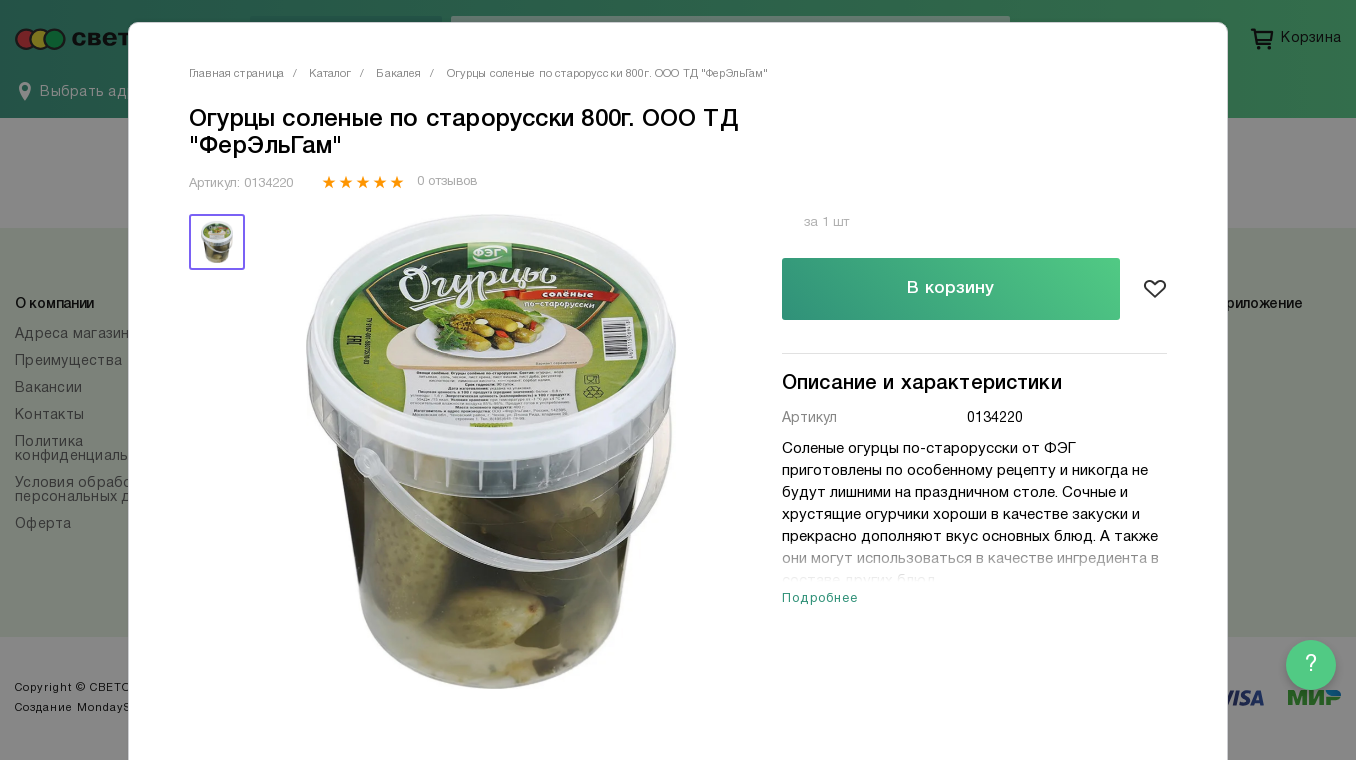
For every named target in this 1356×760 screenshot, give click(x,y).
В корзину (950, 288)
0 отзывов (446, 182)
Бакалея (398, 74)
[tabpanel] (491, 451)
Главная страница (236, 74)
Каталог (330, 74)
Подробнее (820, 599)
